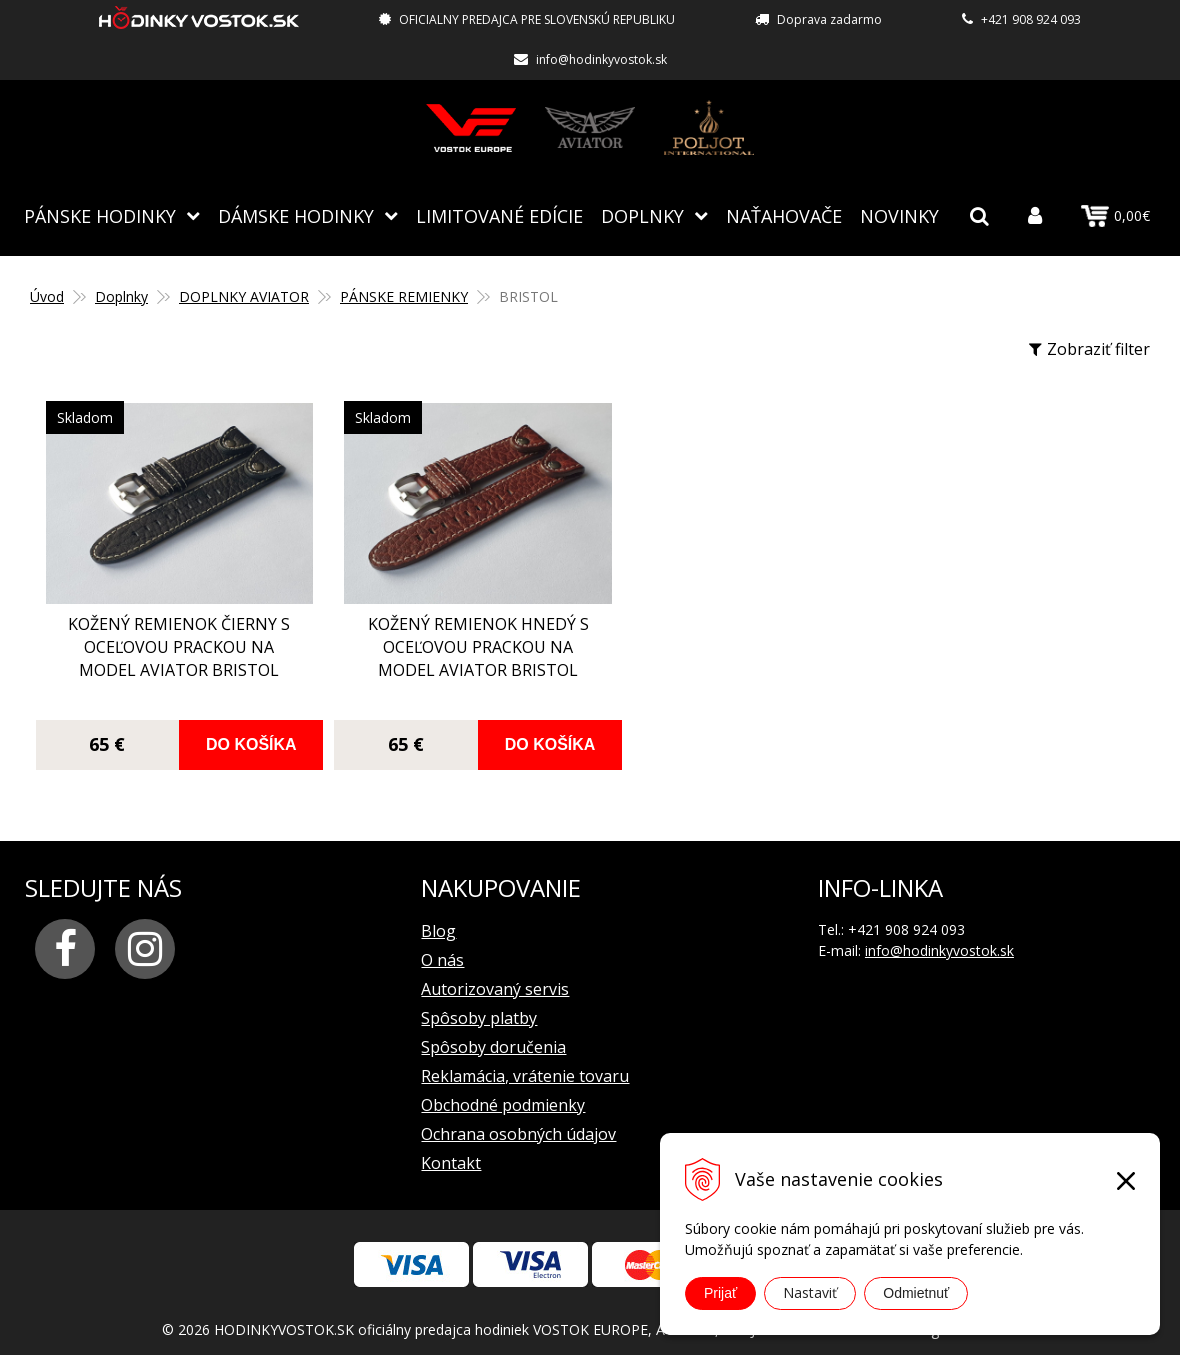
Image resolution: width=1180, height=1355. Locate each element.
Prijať (720, 1293)
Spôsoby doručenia (493, 1032)
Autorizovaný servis (495, 974)
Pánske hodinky (100, 215)
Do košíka (236, 729)
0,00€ (1115, 216)
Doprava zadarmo (829, 19)
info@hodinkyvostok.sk (601, 59)
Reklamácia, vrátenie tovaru (525, 1061)
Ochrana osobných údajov (518, 1119)
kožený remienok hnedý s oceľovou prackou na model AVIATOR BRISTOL (448, 643)
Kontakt (451, 1148)
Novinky (899, 215)
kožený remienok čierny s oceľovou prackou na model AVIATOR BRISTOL (169, 643)
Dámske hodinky (296, 215)
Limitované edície (499, 215)
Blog (438, 916)
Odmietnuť (916, 1293)
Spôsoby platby (479, 1003)
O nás (442, 945)
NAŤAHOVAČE (784, 215)
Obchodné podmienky (503, 1090)
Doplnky (642, 215)
